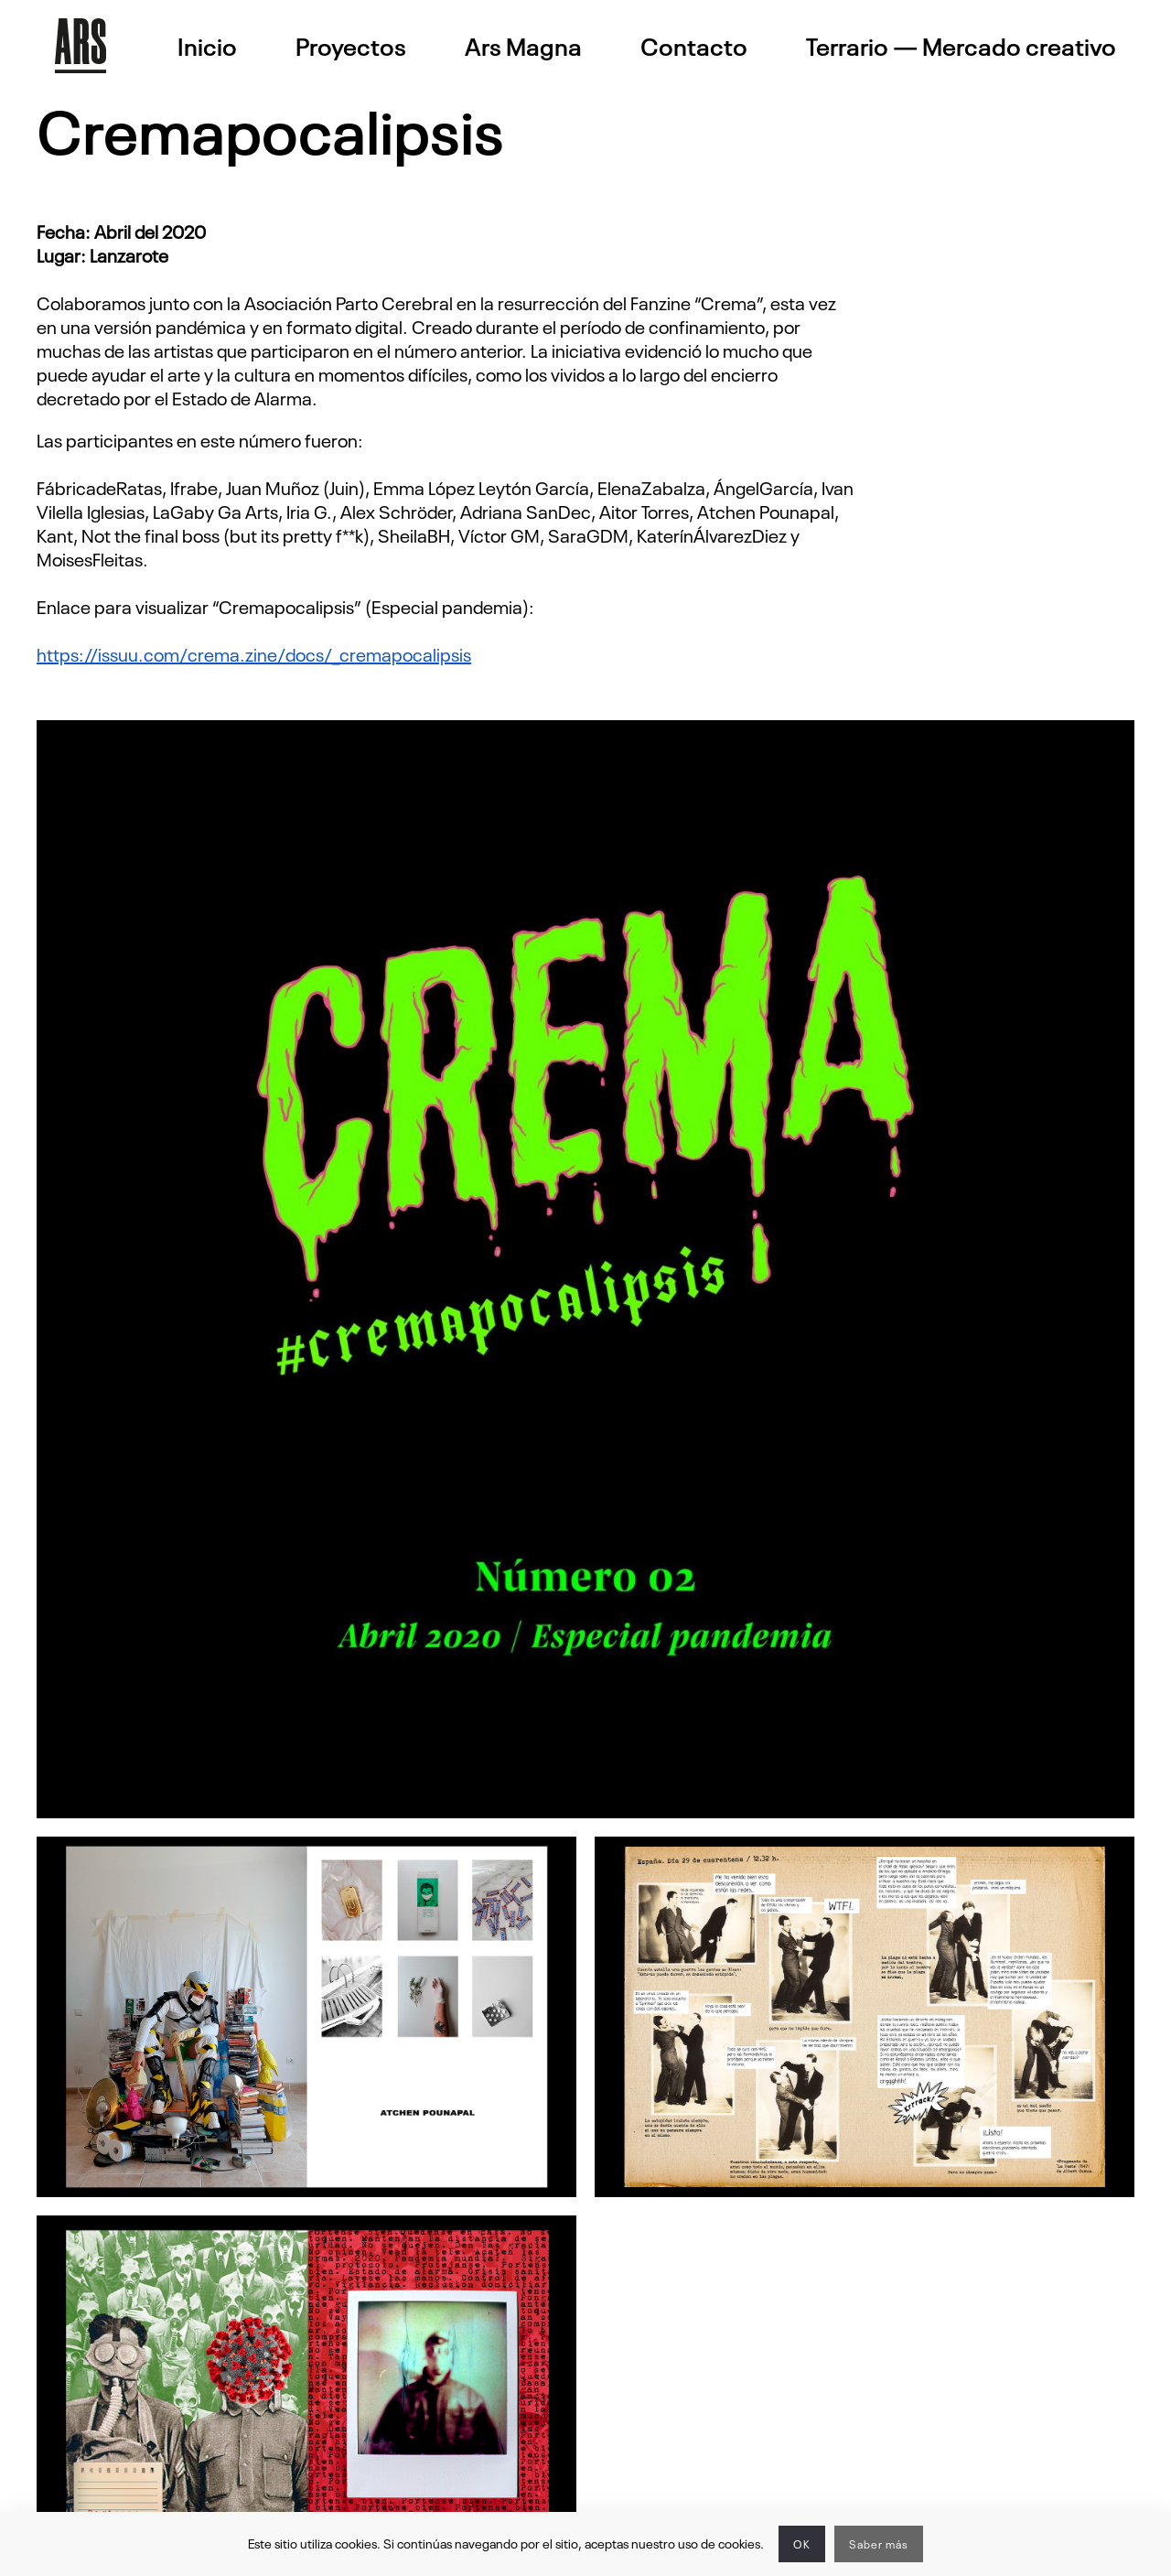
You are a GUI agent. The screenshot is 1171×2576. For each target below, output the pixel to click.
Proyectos (350, 46)
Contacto (693, 46)
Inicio (207, 46)
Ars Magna (523, 46)
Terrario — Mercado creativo (961, 46)
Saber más (878, 2544)
